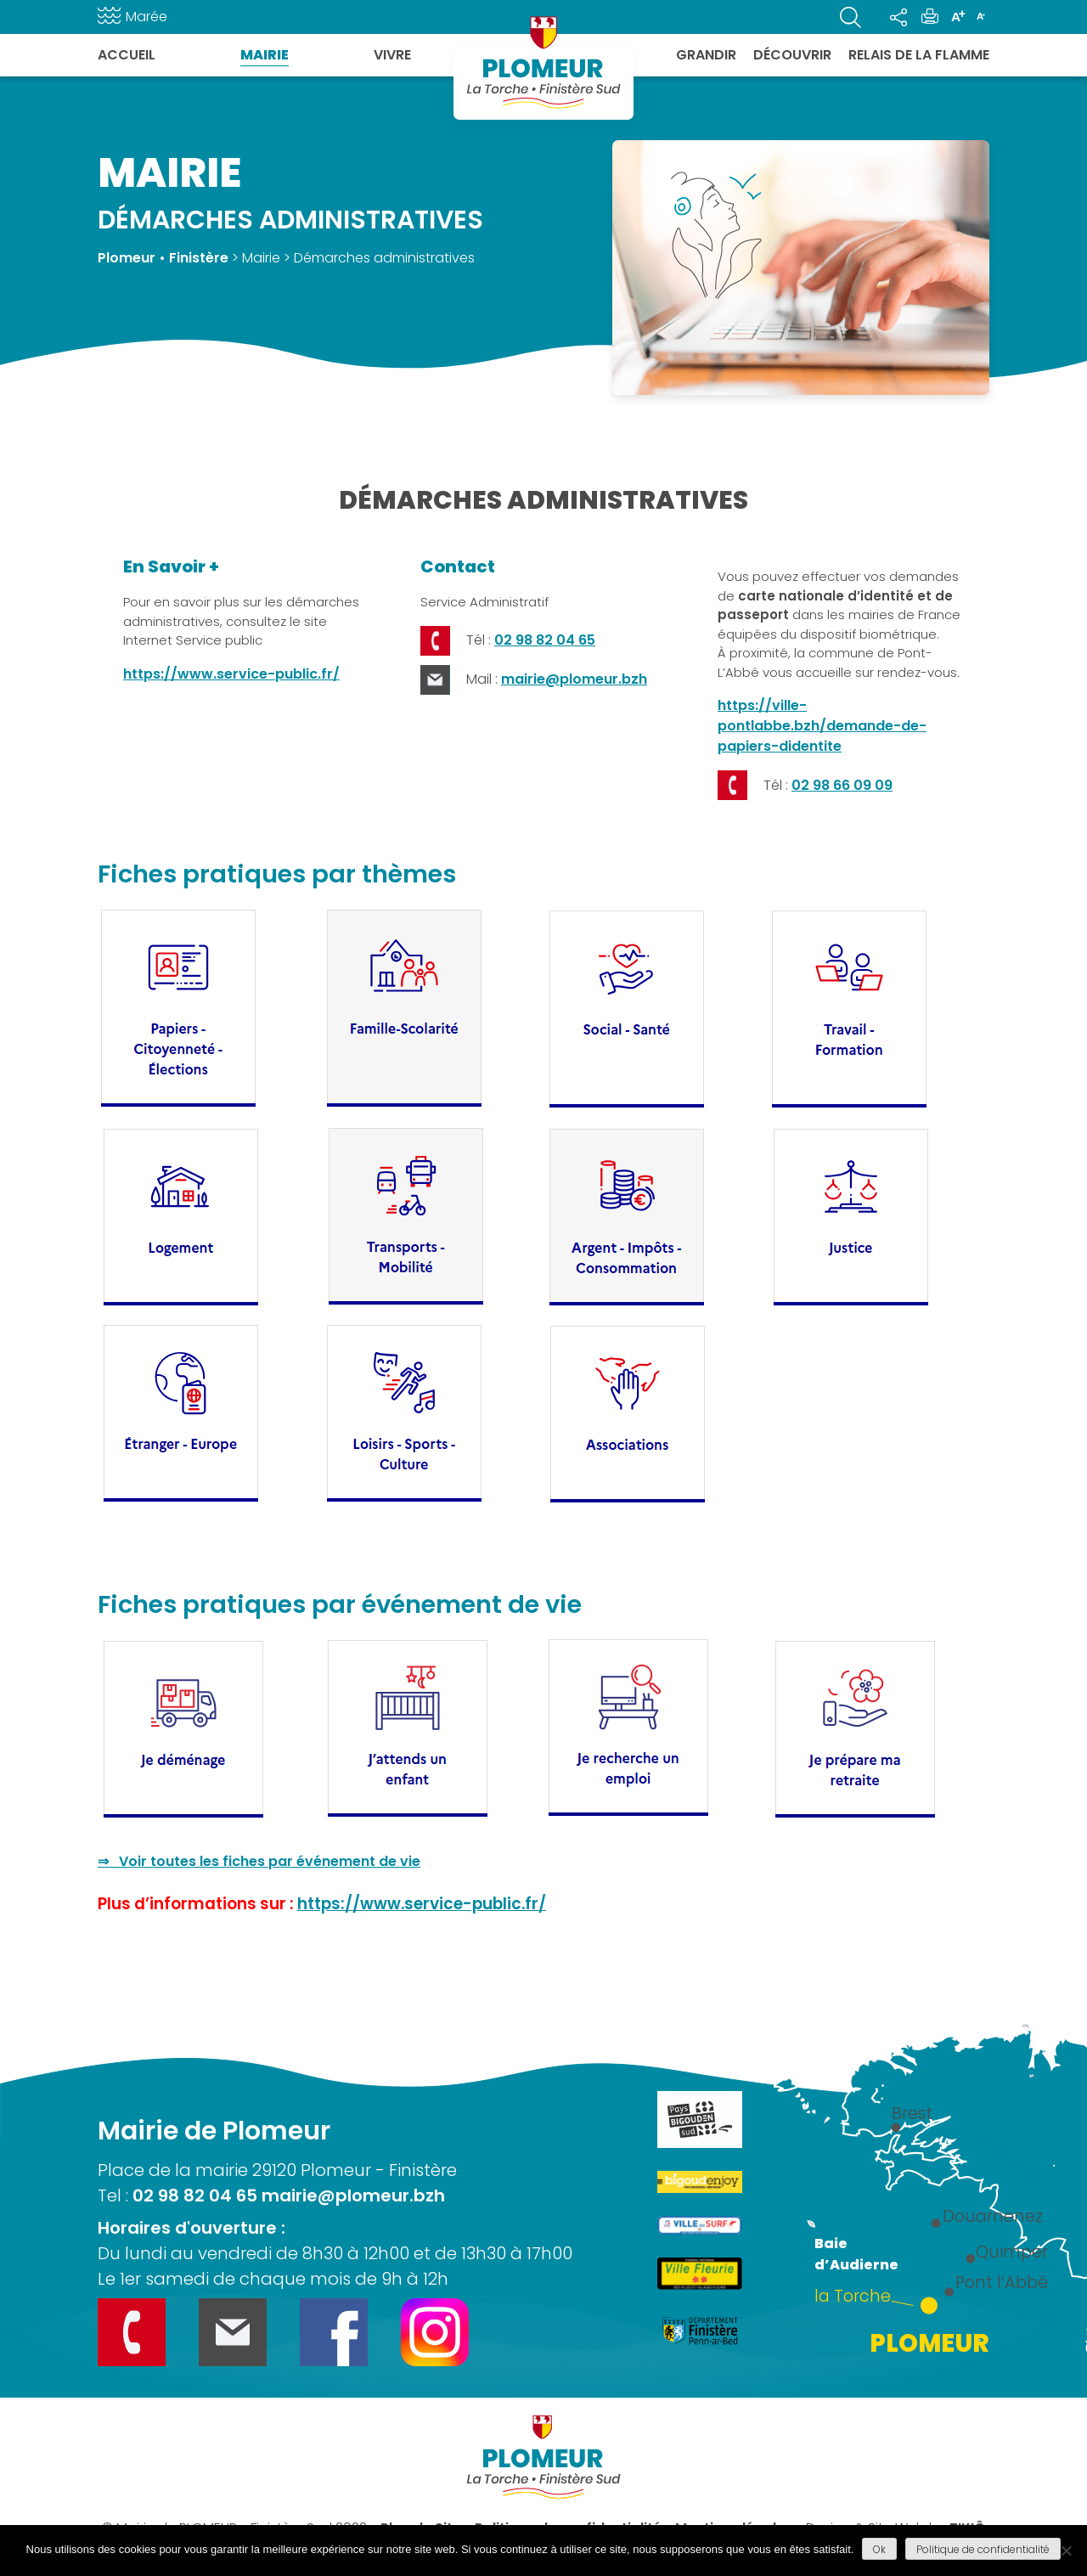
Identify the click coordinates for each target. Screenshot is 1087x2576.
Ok (879, 2549)
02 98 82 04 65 (544, 640)
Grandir (706, 55)
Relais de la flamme (918, 55)
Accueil (126, 55)
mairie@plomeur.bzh (574, 679)
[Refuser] (1065, 2550)
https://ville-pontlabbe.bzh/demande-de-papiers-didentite (822, 726)
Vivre (392, 55)
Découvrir (792, 55)
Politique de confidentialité (983, 2549)
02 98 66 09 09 (842, 785)
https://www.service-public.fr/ (231, 674)
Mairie (264, 55)
